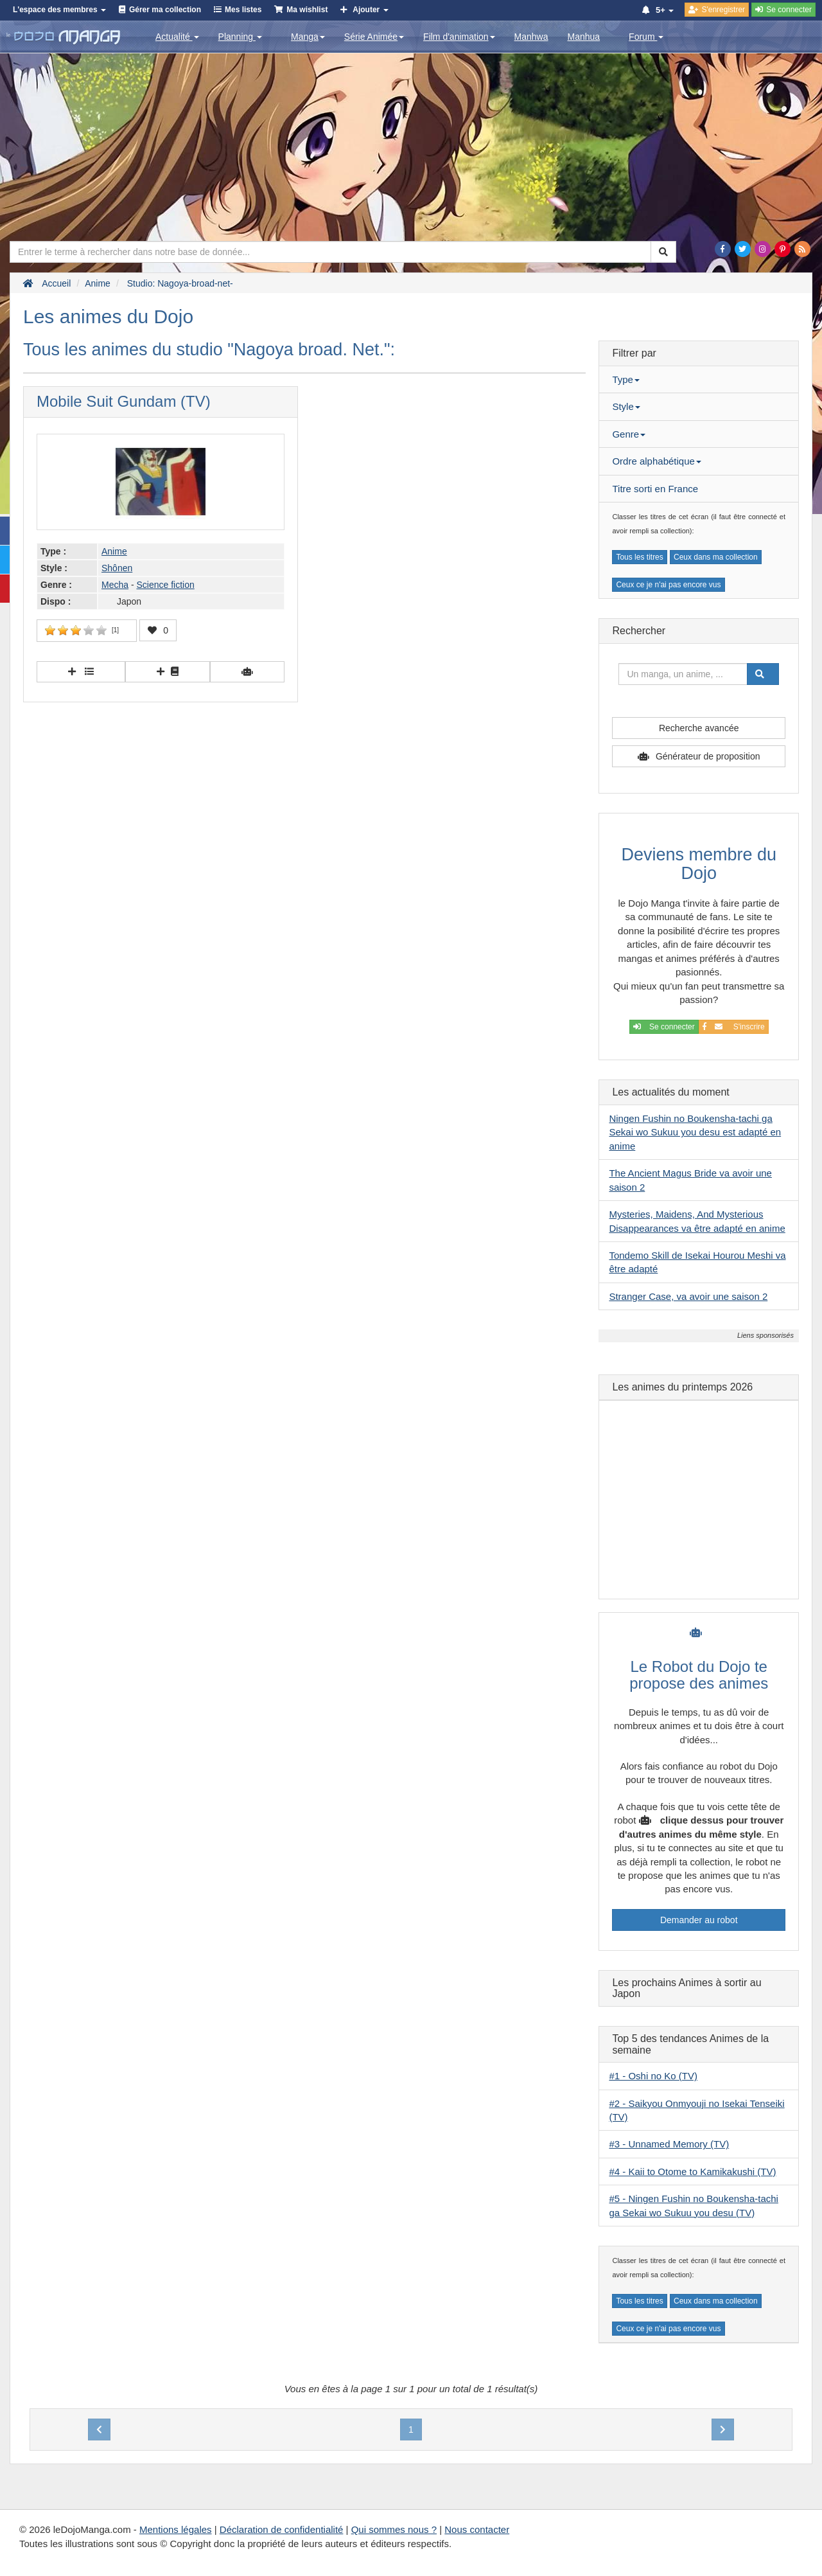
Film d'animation (459, 36)
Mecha (114, 585)
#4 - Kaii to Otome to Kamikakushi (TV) (692, 2171)
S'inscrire (734, 1026)
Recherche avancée (699, 728)
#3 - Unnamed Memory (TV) (669, 2143)
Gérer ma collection (165, 9)
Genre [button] (628, 434)
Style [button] (626, 406)
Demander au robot (699, 1920)
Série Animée (374, 36)
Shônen (116, 568)
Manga (308, 36)
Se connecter (664, 1026)
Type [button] (626, 379)
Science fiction (165, 585)
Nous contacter (476, 2529)
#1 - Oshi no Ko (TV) (653, 2075)
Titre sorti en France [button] (655, 488)
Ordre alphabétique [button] (656, 461)
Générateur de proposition (708, 756)
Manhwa (531, 36)
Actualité (177, 36)
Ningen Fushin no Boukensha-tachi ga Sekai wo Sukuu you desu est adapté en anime (695, 1132)
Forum (646, 36)
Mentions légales (175, 2529)
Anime (114, 551)
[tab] (698, 379)
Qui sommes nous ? (394, 2529)
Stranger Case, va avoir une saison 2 (688, 1296)
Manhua (584, 36)
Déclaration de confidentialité (282, 2529)
